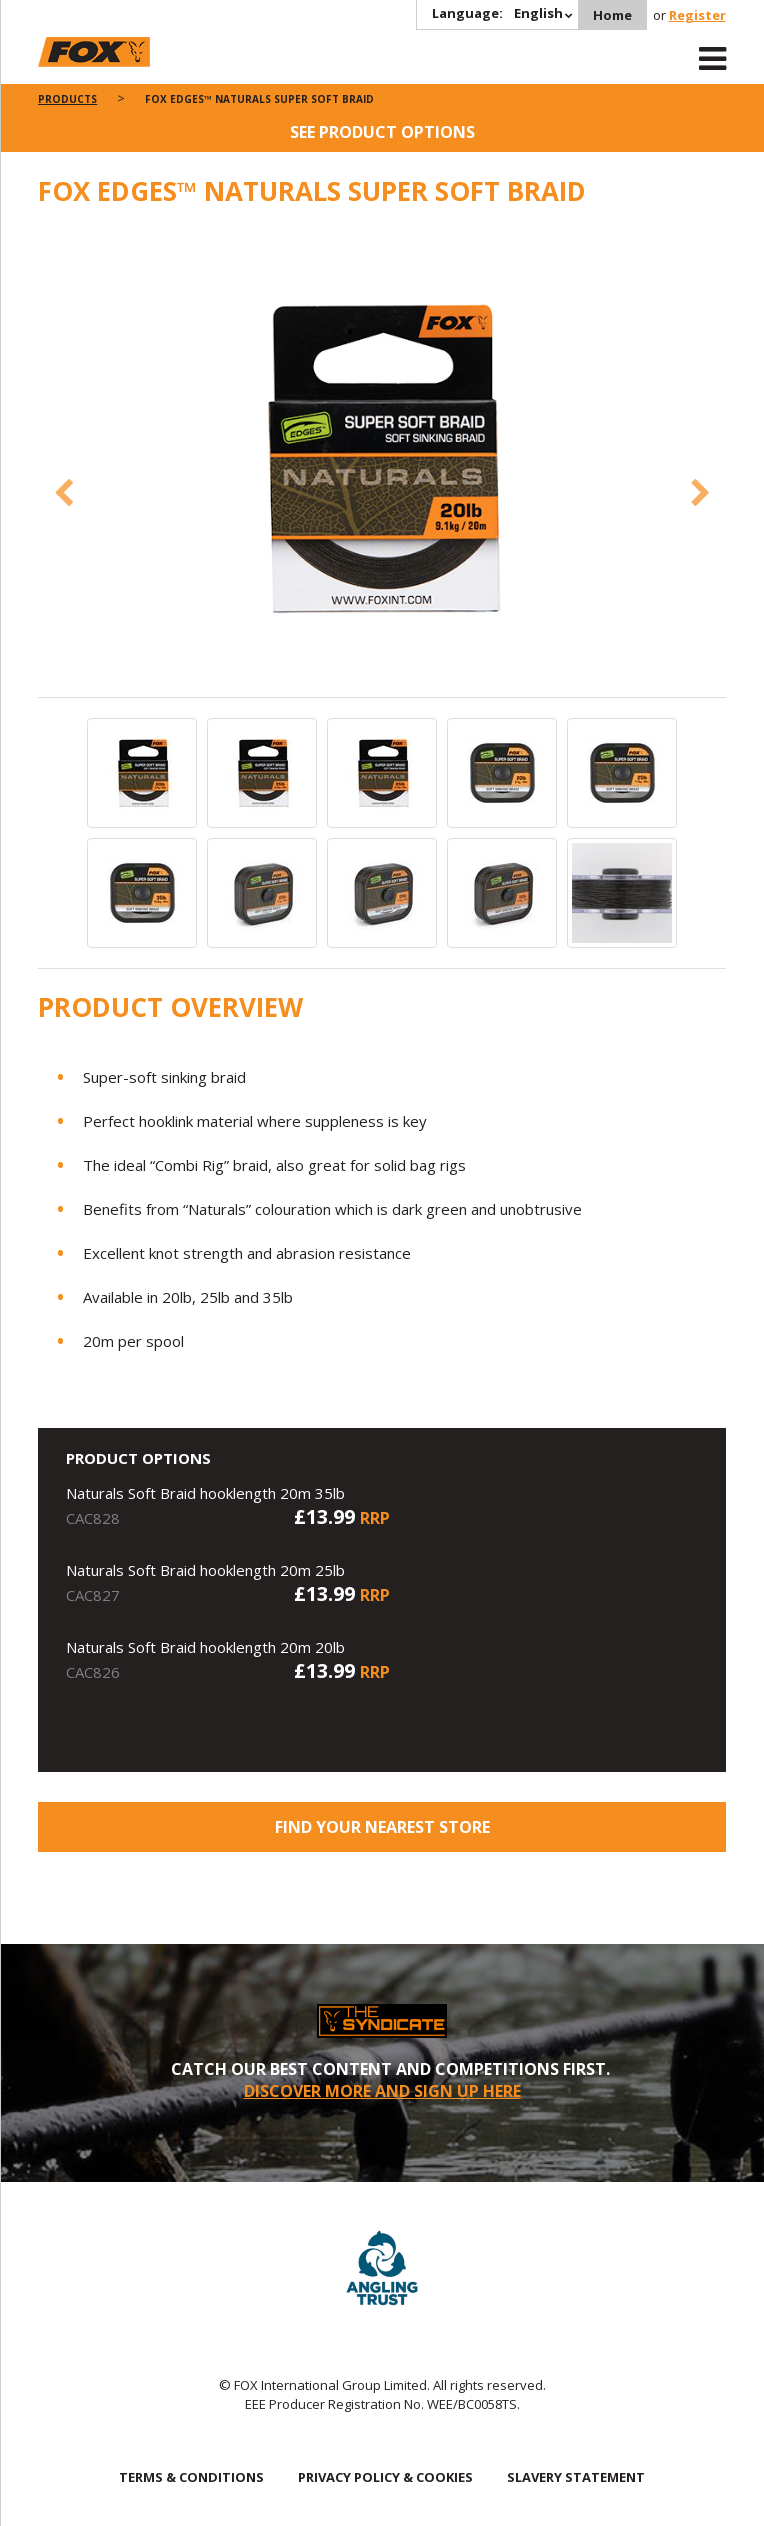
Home (612, 15)
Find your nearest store (382, 1827)
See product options (382, 132)
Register (697, 15)
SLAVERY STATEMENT (576, 2477)
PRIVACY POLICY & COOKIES (385, 2477)
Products (67, 99)
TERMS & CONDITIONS (191, 2477)
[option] (382, 460)
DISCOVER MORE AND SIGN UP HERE (382, 2091)
